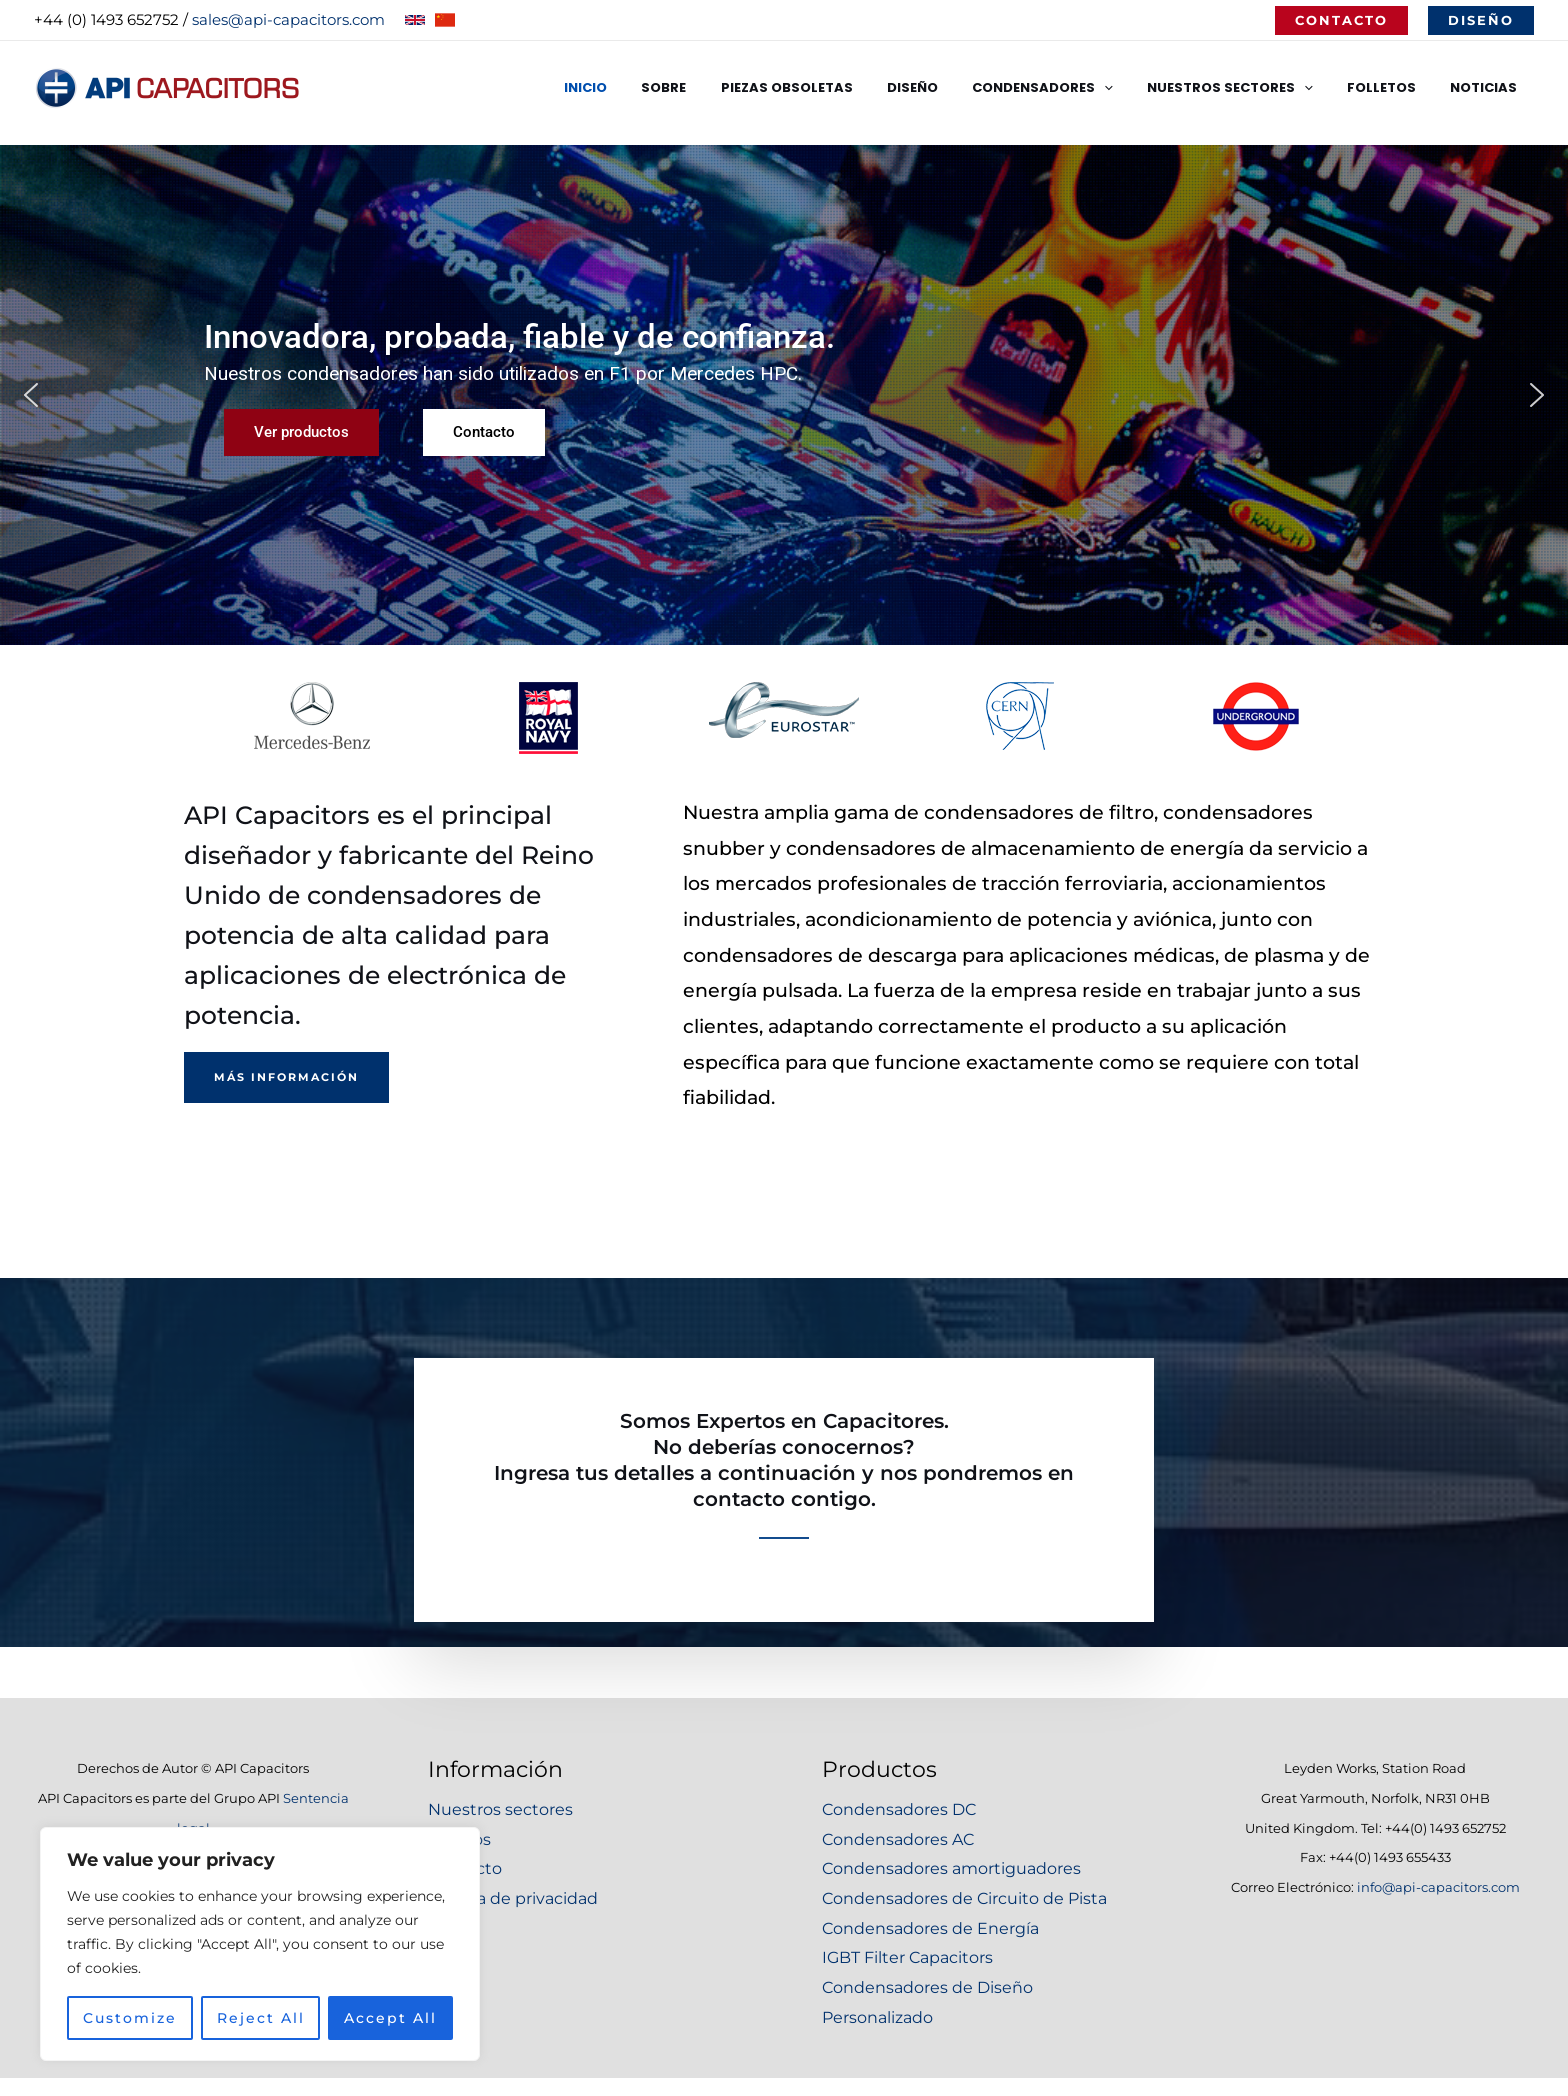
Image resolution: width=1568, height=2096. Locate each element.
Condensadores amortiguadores (951, 1868)
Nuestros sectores (500, 1809)
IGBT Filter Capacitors (907, 1957)
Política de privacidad (513, 1898)
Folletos (1393, 87)
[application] (1132, 88)
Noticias (1487, 87)
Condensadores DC (899, 1809)
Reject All (261, 2013)
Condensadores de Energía (930, 1928)
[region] (260, 1939)
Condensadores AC (898, 1839)
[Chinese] (445, 20)
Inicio (646, 87)
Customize (130, 2013)
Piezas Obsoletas (831, 87)
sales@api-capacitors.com (288, 19)
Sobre (716, 87)
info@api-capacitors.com (1438, 1887)
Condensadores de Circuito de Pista (964, 1898)
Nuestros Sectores (1250, 88)
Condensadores (1070, 88)
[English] (415, 20)
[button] (1341, 20)
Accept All (390, 2013)
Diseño (948, 87)
